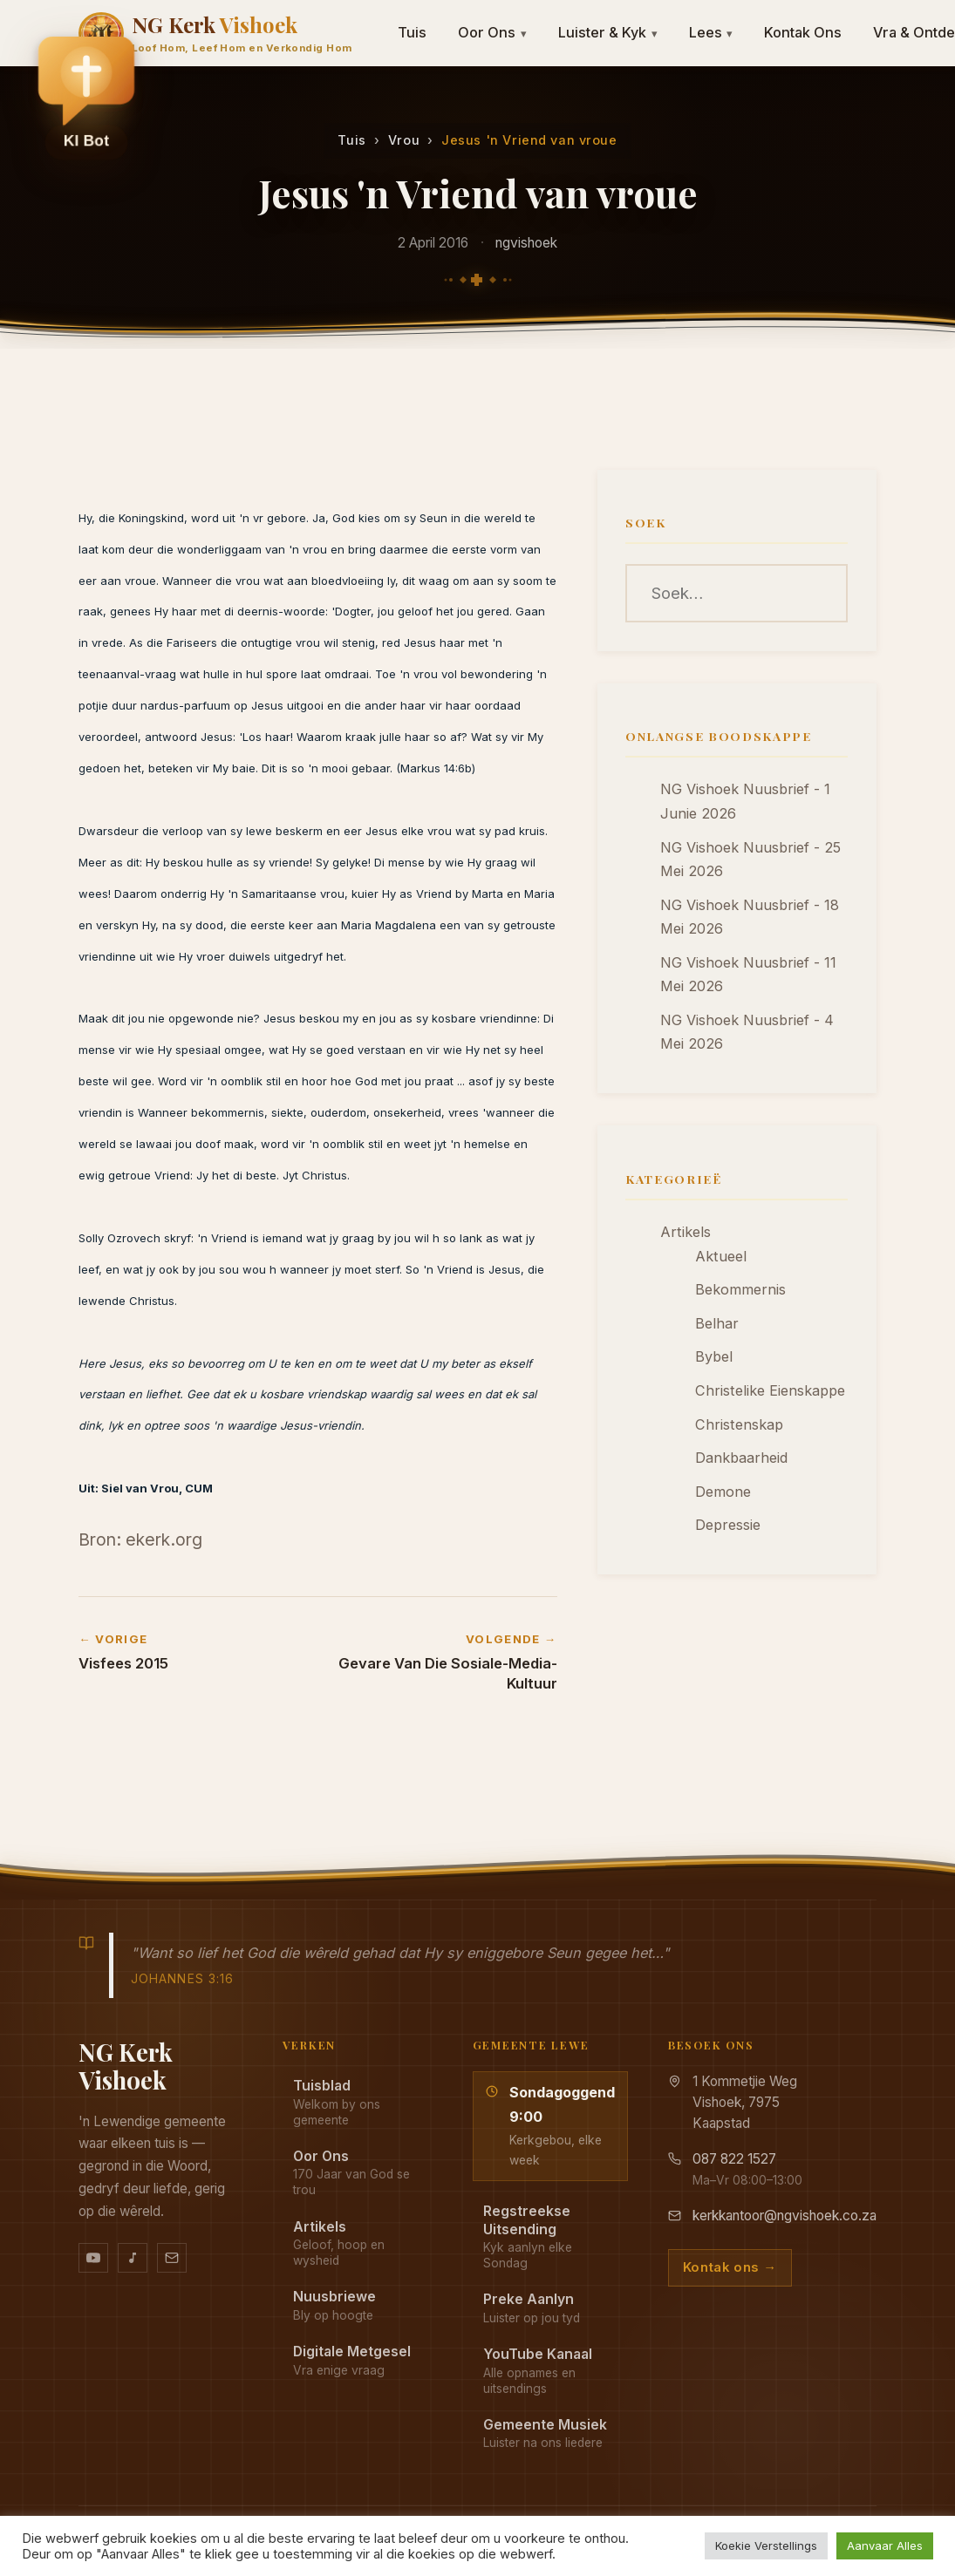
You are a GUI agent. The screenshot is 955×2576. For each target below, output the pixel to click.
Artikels (685, 1231)
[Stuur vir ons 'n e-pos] (172, 2258)
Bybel (714, 1356)
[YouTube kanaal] (93, 2258)
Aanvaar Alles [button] (885, 2545)
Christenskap (739, 1424)
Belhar (717, 1323)
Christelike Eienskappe (770, 1390)
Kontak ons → (730, 2267)
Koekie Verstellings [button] (766, 2545)
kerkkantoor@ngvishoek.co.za (784, 2215)
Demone (723, 1491)
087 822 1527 (734, 2159)
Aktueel (721, 1256)
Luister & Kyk (608, 32)
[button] (86, 96)
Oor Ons (492, 32)
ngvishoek (526, 242)
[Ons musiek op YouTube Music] (132, 2258)
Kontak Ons (803, 32)
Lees (711, 32)
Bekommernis (740, 1289)
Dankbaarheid (741, 1457)
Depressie (728, 1524)
